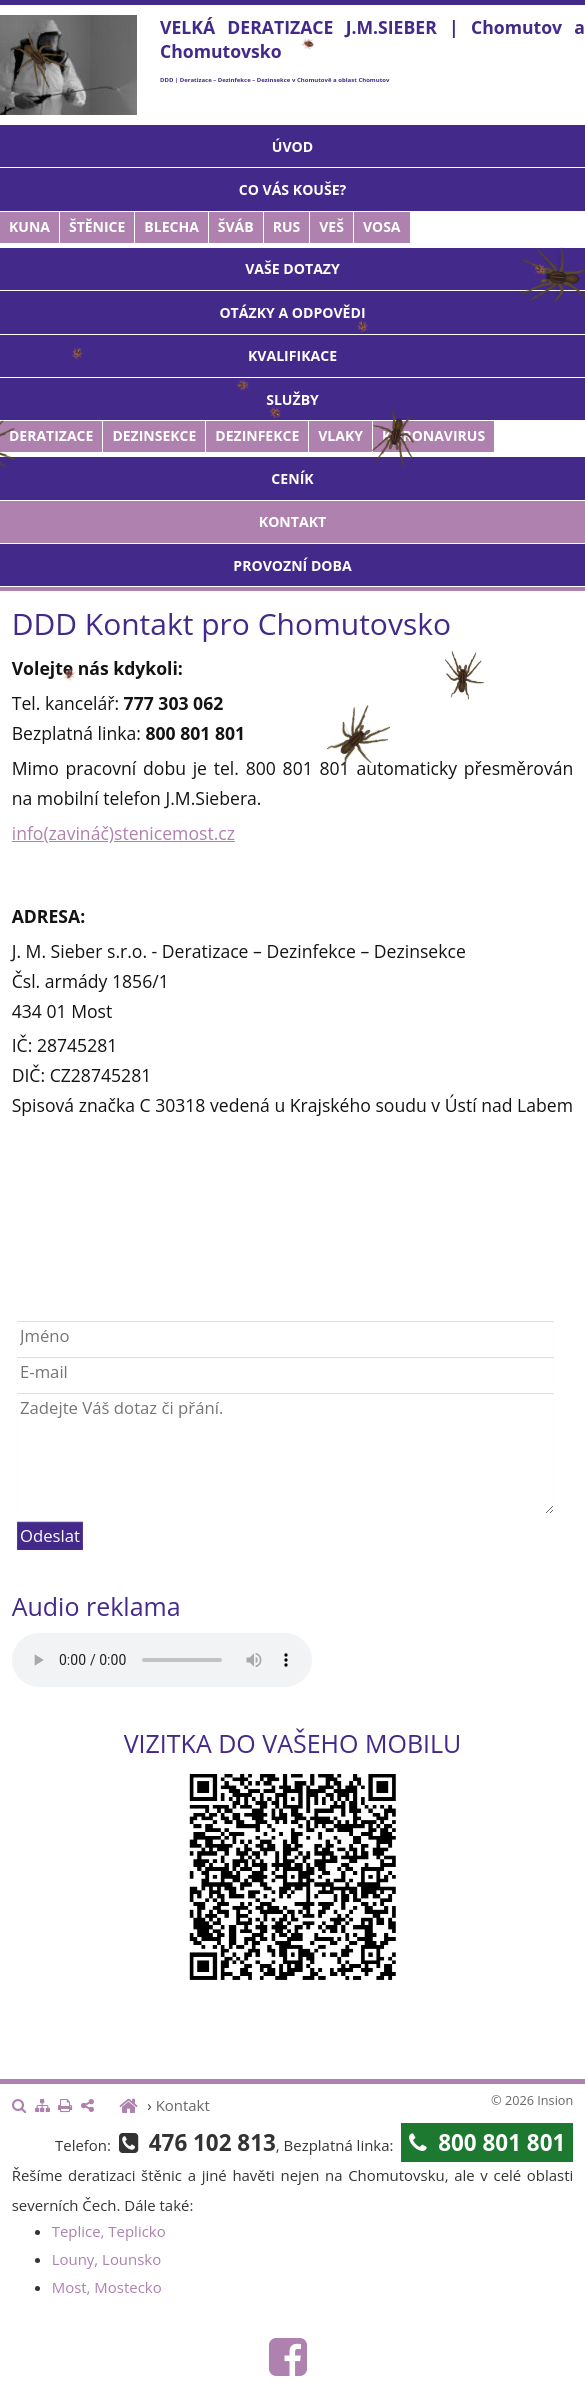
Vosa (382, 226)
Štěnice (97, 226)
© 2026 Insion (532, 2100)
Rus (287, 226)
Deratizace (51, 435)
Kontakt (292, 521)
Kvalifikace (292, 355)
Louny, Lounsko (107, 2259)
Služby (292, 399)
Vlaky (340, 435)
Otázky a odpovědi (292, 312)
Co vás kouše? (293, 189)
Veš (331, 226)
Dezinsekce (154, 435)
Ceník (292, 478)
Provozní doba (292, 565)
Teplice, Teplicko (109, 2231)
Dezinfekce (257, 435)
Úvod (292, 146)
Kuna (29, 226)
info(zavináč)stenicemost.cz (123, 833)
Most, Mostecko (107, 2287)
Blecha (171, 226)
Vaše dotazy (292, 268)
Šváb (236, 226)
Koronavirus (433, 435)
